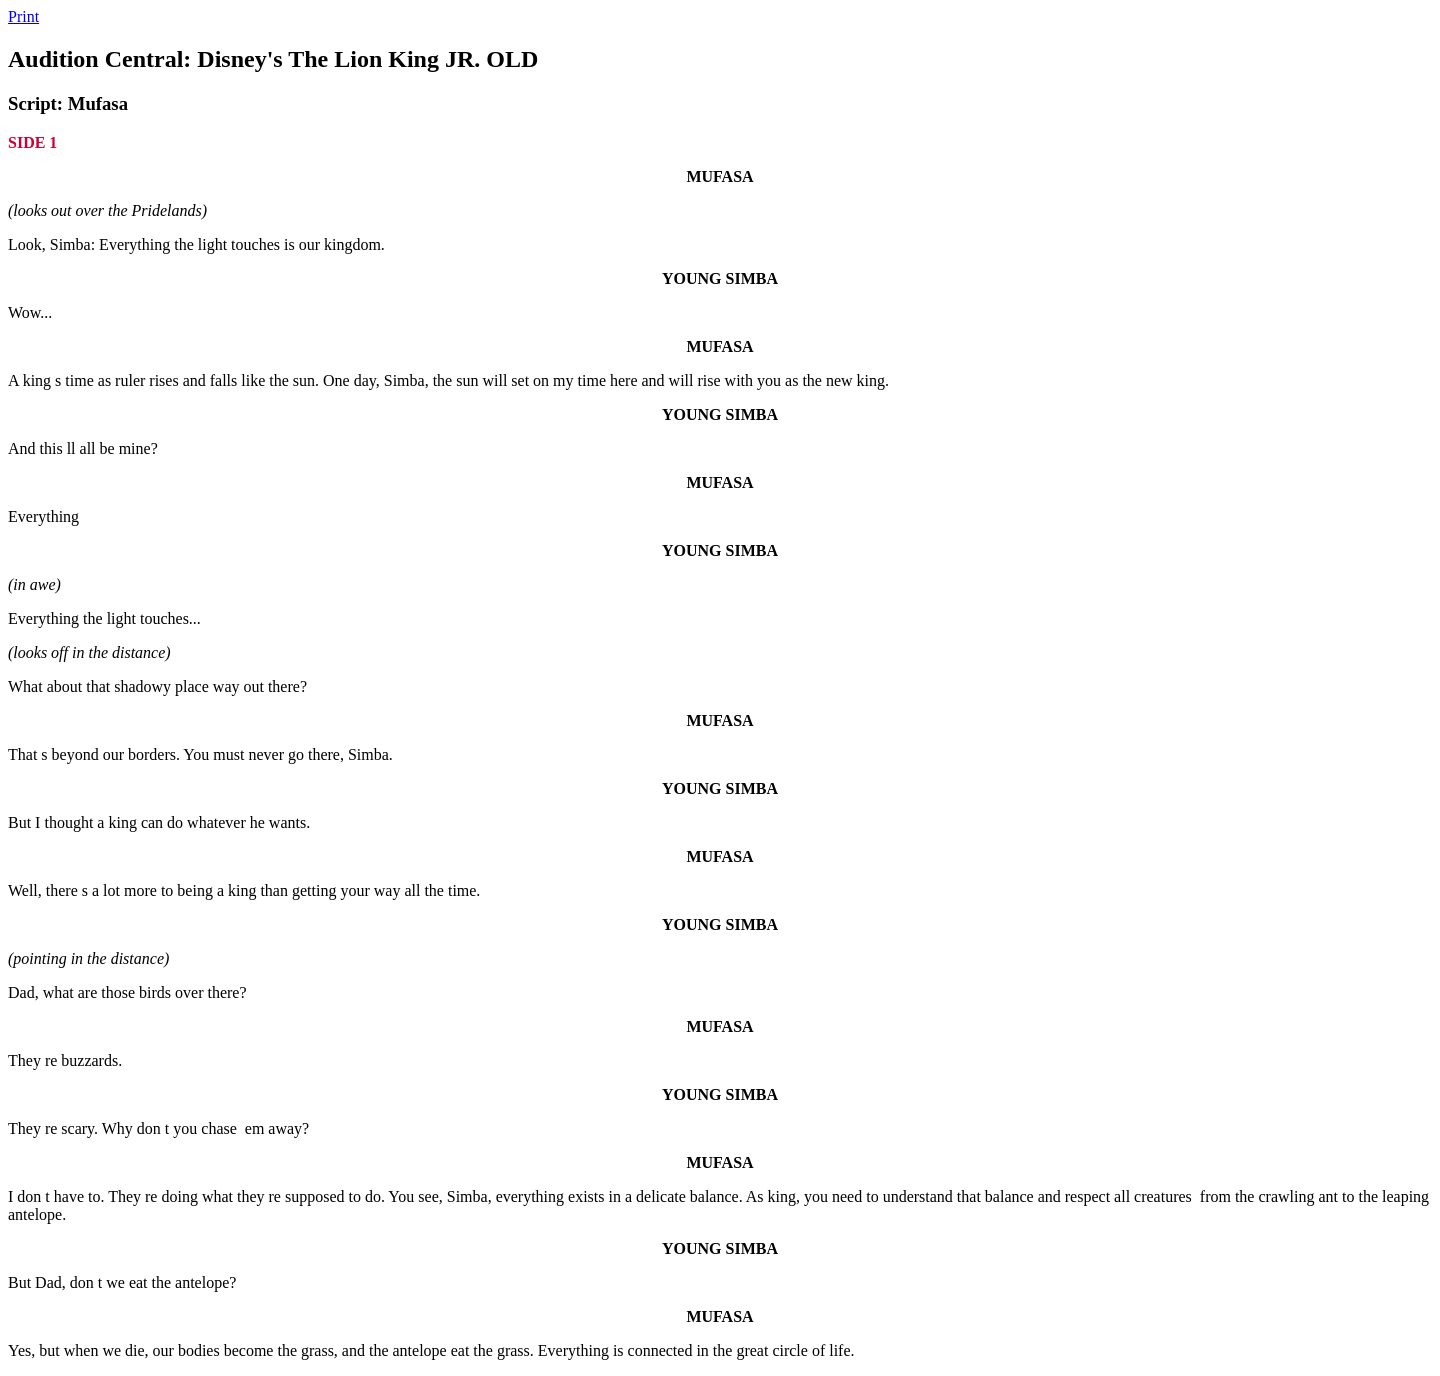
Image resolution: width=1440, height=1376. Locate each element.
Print (23, 16)
